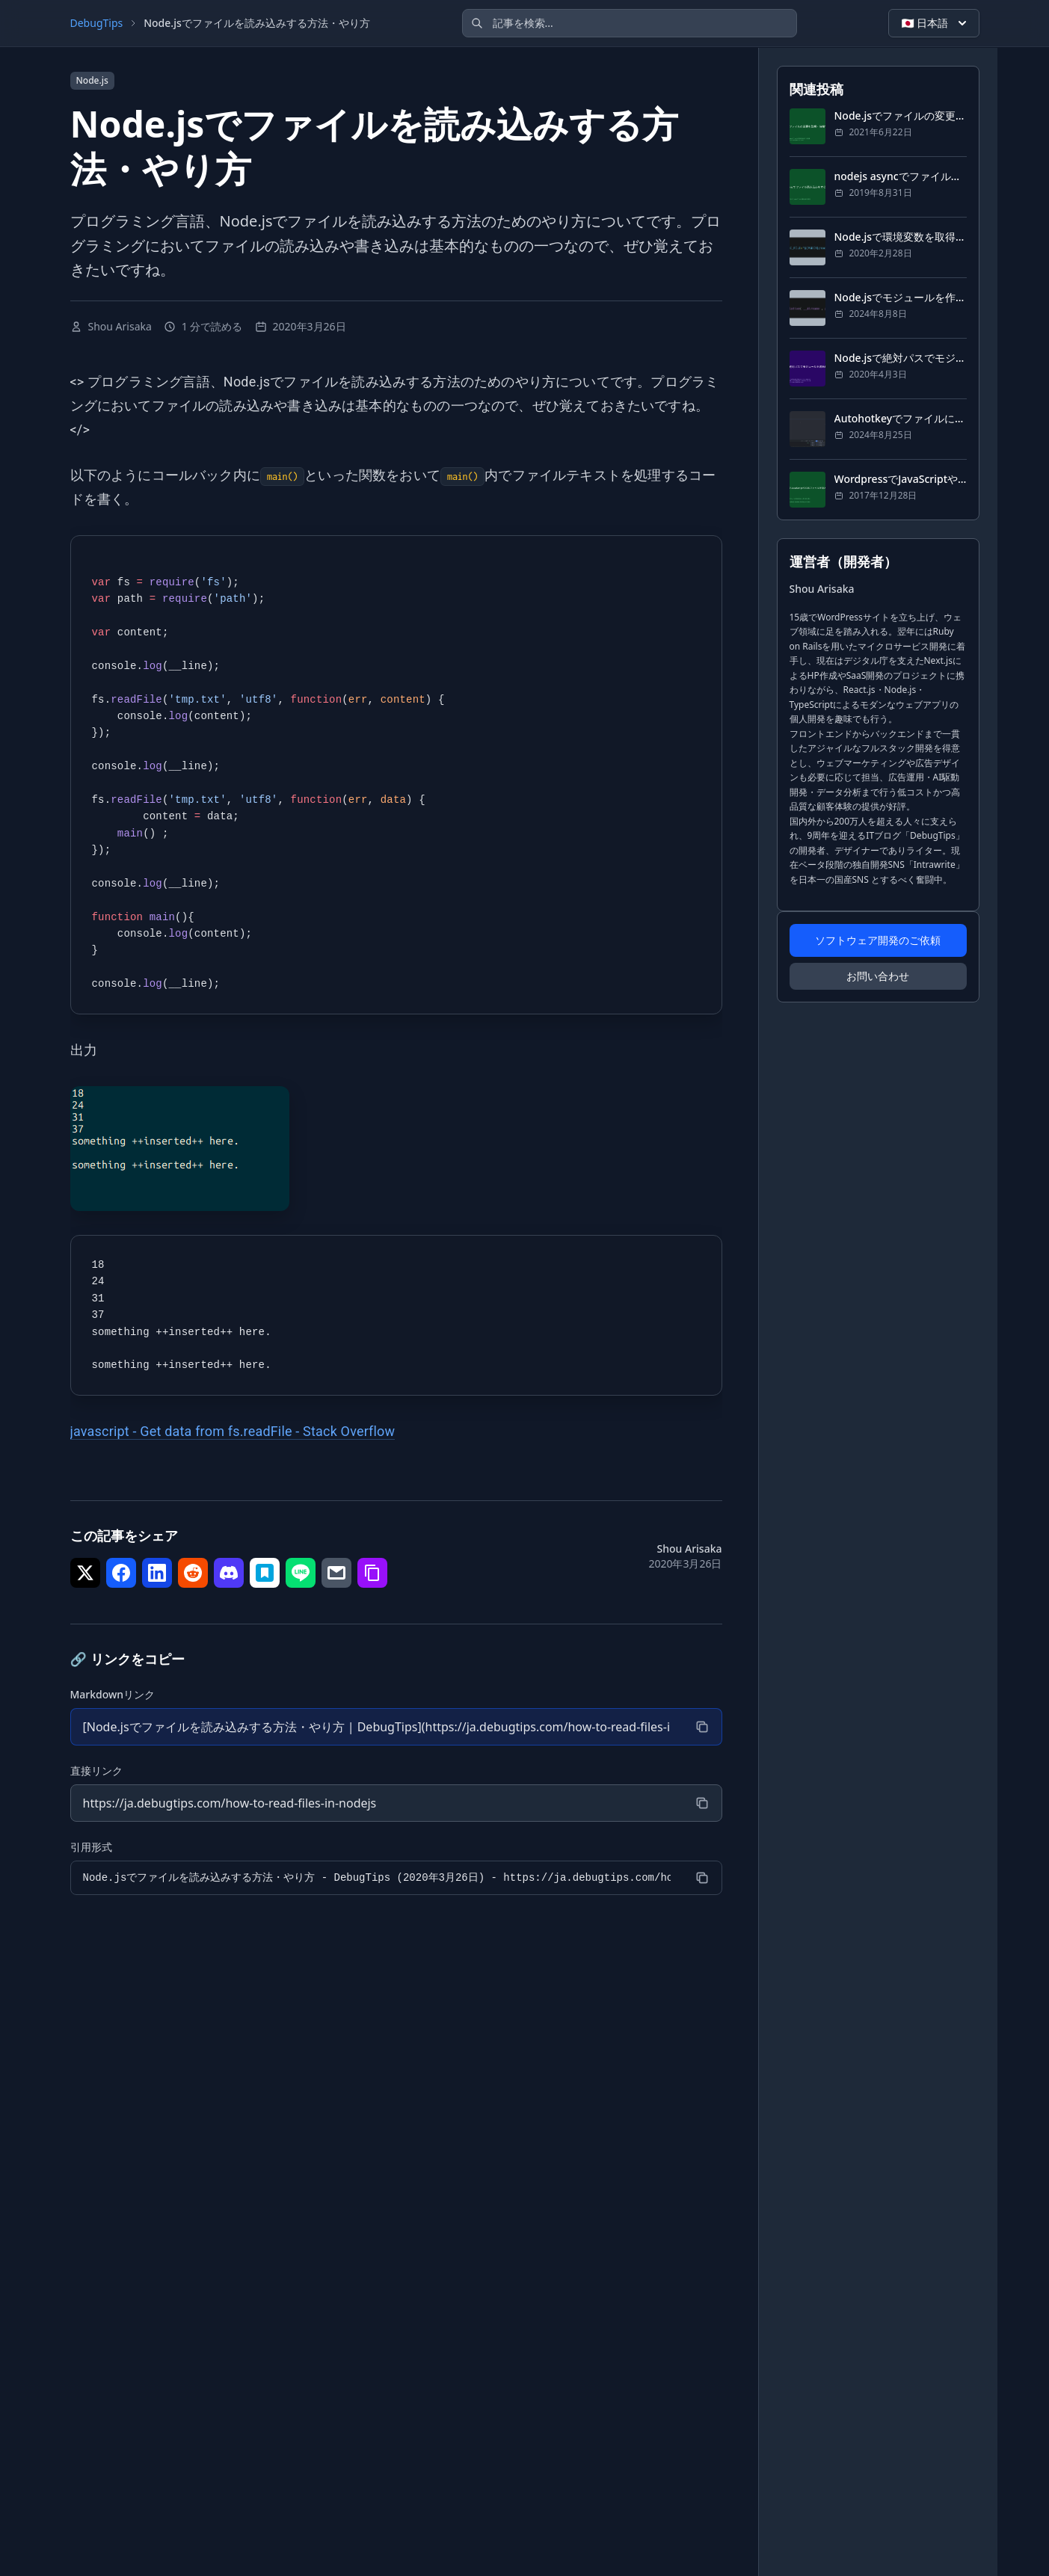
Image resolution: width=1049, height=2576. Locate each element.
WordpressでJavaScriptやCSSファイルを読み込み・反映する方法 (900, 479)
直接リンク (96, 1770)
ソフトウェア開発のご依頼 (878, 940)
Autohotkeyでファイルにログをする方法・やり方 (900, 418)
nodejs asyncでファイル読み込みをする (900, 176)
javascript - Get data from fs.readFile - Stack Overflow (233, 1431)
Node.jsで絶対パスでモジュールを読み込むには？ (900, 358)
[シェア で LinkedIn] (157, 1573)
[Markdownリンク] (377, 1727)
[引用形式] (377, 1877)
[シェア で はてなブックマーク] (265, 1573)
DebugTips (96, 23)
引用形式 (91, 1847)
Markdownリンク (113, 1694)
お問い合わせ (877, 976)
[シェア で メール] (336, 1573)
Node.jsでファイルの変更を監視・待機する (900, 115)
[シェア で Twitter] (85, 1573)
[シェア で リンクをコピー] (372, 1573)
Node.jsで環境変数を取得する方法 (900, 236)
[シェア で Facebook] (121, 1573)
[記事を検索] (629, 23)
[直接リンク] (377, 1803)
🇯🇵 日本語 (935, 23)
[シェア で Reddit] (193, 1573)
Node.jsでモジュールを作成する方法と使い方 (900, 297)
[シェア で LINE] (301, 1573)
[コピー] (702, 1726)
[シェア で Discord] (229, 1573)
